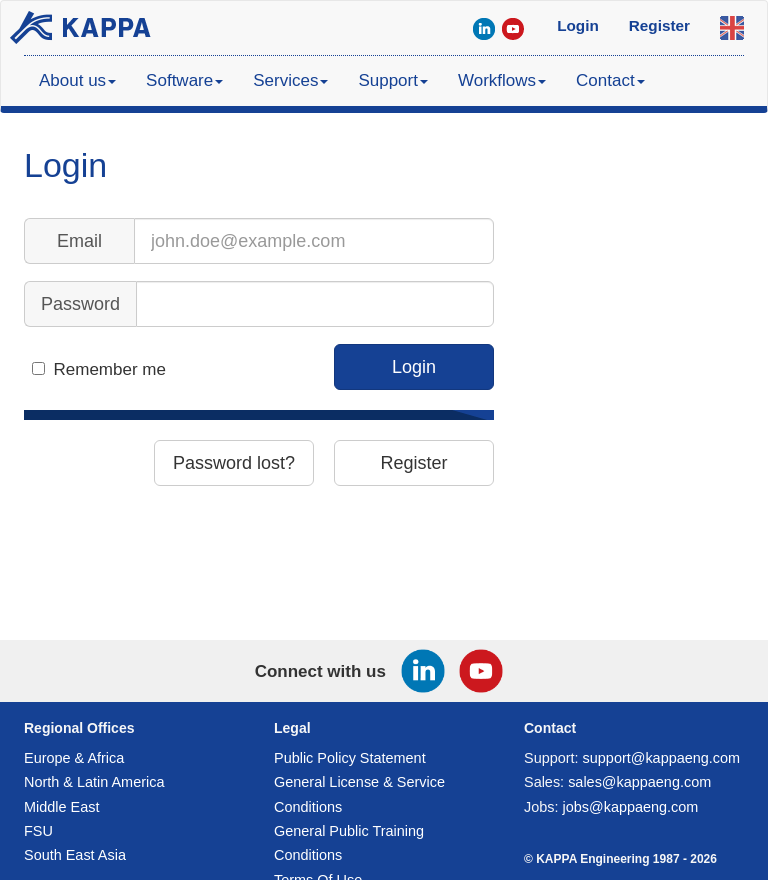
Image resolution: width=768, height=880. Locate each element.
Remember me (110, 369)
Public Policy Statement (350, 758)
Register (413, 463)
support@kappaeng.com (662, 758)
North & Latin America (94, 782)
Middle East (61, 807)
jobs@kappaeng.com (631, 807)
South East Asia (75, 855)
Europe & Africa (74, 758)
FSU (38, 831)
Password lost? (234, 463)
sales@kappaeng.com (639, 782)
